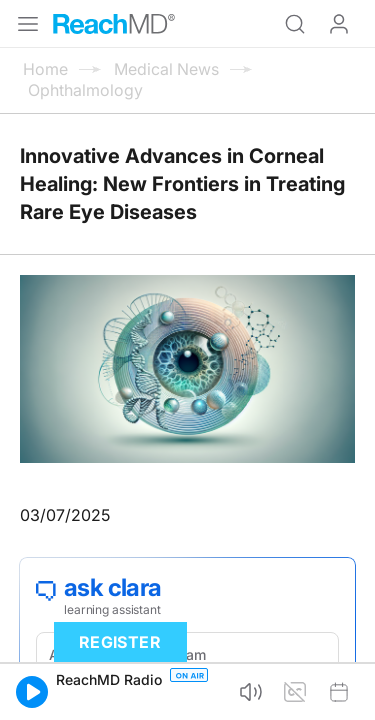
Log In (339, 24)
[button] (32, 692)
